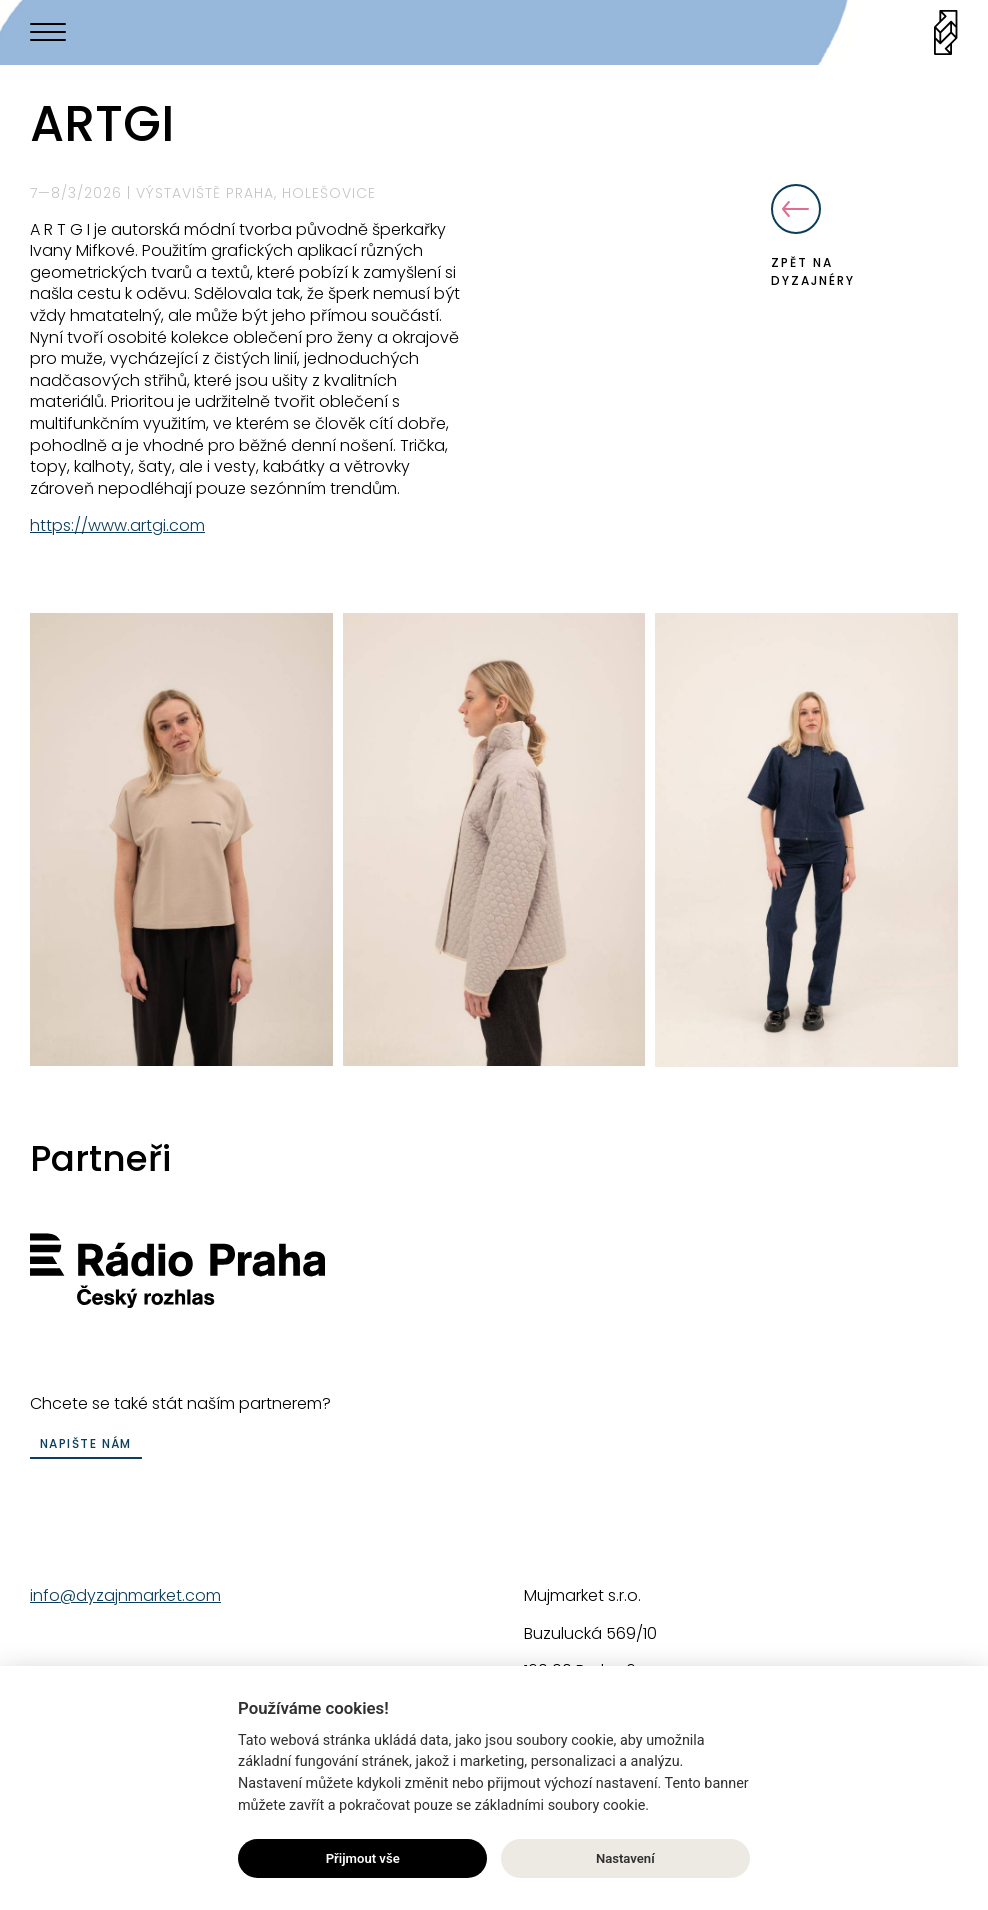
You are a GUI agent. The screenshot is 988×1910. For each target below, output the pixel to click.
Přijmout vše (363, 1859)
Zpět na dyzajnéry (813, 236)
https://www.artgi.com (117, 525)
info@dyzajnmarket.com (125, 1595)
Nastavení (625, 1859)
